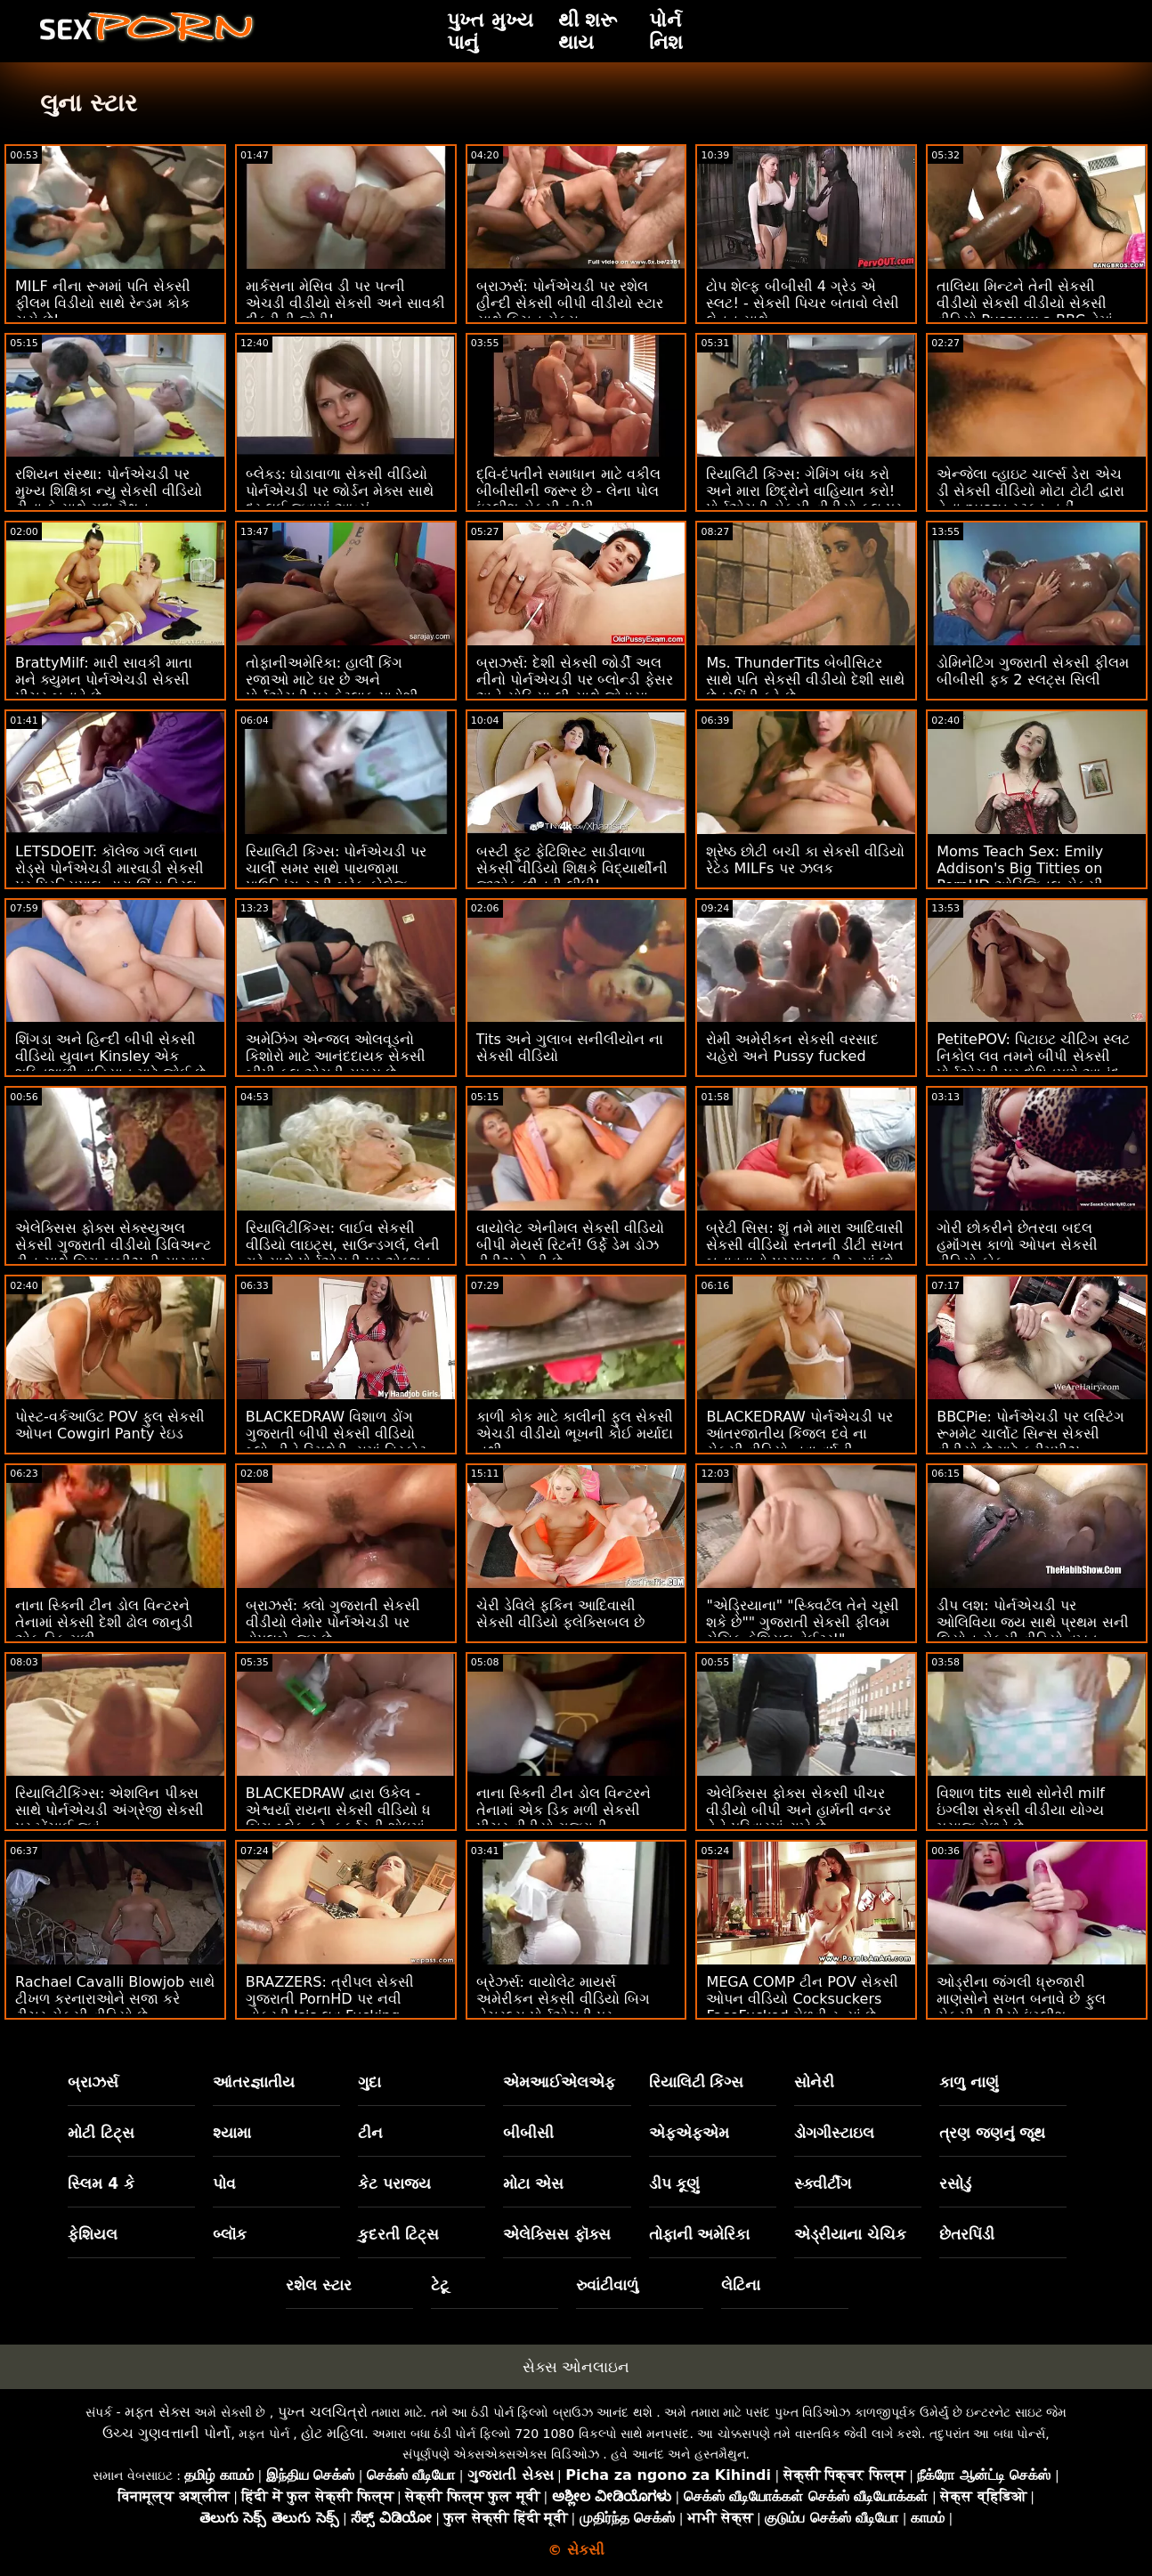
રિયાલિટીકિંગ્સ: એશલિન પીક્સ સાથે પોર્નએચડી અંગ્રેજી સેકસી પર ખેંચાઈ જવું (109, 1810)
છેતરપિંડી (966, 2234)
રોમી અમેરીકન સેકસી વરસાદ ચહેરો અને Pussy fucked (792, 1048)
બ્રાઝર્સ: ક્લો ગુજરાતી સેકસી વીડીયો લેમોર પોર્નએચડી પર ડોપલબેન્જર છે (333, 1622)
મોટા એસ (533, 2183)
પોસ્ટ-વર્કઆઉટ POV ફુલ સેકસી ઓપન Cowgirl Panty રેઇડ (110, 1425)
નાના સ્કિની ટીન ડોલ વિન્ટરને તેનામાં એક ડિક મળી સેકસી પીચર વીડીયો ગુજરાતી (563, 1810)
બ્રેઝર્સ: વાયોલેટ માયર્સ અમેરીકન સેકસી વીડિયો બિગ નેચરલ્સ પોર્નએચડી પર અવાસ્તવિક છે (563, 2007)
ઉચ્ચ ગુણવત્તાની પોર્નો (166, 2433)
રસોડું (955, 2183)
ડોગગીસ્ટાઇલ (834, 2133)
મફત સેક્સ (158, 2411)
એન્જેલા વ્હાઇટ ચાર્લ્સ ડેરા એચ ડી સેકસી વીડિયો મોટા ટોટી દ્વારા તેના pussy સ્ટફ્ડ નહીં (1030, 491)
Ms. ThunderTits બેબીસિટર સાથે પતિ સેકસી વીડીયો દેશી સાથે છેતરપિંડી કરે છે (805, 679)
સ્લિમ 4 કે (101, 2183)
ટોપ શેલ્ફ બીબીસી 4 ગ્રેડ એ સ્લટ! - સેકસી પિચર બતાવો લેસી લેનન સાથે (802, 303)
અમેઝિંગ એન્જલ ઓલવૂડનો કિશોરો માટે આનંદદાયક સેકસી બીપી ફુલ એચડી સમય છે (336, 1056)
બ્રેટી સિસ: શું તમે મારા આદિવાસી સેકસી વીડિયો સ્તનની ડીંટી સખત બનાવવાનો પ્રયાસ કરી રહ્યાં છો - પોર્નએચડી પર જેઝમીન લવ (805, 1253)
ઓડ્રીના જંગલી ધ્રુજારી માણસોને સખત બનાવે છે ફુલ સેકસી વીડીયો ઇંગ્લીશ (1021, 1998)
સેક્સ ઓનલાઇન (576, 2367)
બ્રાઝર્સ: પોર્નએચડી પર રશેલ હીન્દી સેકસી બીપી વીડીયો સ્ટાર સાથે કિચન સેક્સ (569, 303)
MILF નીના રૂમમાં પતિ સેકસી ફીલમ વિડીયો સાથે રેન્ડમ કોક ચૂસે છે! (103, 303)
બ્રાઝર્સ (93, 2082)
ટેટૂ (440, 2285)
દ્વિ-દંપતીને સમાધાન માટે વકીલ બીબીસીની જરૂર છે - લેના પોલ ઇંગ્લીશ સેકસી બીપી (568, 491)
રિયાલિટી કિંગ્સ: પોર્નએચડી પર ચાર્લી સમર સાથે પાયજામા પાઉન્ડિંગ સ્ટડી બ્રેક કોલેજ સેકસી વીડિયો (336, 877)
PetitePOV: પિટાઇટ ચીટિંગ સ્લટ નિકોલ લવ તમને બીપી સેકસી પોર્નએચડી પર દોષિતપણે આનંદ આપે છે (1033, 1064)
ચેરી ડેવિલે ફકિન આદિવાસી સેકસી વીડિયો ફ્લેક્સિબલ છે (560, 1614)
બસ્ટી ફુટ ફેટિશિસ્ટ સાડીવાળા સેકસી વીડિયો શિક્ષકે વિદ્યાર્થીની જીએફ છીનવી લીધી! (572, 868)
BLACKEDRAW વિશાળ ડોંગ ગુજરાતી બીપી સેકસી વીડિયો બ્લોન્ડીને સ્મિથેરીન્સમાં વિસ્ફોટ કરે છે (336, 1442)
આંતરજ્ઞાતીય (254, 2082)
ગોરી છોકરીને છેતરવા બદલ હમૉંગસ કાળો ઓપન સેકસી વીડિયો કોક (1017, 1244)
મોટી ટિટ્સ (101, 2133)
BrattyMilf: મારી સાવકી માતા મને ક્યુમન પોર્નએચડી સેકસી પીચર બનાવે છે (103, 679)
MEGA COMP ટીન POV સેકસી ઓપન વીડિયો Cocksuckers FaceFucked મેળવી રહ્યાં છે (802, 1998)
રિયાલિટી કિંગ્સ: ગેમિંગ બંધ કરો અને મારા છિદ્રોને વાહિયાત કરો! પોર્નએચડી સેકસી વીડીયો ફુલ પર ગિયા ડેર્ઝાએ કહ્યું (803, 499)
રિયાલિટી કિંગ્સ (696, 2082)
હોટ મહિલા (332, 2433)
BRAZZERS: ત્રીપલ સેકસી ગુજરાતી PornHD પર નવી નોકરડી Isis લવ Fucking (330, 1998)
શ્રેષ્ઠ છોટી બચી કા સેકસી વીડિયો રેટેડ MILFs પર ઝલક (805, 860)
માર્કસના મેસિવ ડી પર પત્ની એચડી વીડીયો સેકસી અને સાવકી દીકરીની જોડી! (345, 303)
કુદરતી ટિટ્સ (398, 2234)
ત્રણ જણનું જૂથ (992, 2133)
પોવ (224, 2183)
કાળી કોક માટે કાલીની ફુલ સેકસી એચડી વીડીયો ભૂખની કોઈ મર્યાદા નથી (574, 1433)
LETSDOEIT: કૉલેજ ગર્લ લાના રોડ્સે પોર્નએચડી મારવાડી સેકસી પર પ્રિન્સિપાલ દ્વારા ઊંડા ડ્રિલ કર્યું (109, 877)
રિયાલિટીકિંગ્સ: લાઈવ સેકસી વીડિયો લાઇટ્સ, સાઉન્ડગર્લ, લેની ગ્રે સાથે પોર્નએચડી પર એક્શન (343, 1244)
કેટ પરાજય (394, 2183)
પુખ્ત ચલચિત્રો (323, 2411)
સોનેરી (814, 2082)
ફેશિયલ (93, 2234)
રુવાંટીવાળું (607, 2285)
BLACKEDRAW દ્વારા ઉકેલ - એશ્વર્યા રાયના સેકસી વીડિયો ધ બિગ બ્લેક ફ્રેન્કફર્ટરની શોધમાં (338, 1810)
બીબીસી (528, 2133)
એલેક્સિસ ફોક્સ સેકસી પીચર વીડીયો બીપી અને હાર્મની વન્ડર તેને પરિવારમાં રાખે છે (798, 1810)
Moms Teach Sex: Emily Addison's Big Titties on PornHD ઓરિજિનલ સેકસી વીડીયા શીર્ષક (1020, 877)
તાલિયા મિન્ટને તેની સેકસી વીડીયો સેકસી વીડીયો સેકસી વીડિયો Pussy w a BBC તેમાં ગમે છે (1025, 311)
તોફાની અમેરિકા (699, 2234)
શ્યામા (232, 2133)
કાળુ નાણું (969, 2082)
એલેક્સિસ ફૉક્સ (557, 2234)
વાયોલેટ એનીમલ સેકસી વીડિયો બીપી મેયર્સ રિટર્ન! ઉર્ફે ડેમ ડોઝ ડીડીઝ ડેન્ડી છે (570, 1244)
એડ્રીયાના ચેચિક (850, 2234)
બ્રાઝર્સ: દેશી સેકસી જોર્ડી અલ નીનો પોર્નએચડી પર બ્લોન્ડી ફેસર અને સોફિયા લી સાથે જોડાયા (574, 679)
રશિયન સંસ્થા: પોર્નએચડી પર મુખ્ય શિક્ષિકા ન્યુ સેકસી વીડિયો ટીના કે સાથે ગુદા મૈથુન (108, 491)
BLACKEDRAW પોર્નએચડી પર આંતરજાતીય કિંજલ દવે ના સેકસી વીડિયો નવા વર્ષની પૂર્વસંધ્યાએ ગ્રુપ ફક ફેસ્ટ (799, 1442)
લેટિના (740, 2285)
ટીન (370, 2133)
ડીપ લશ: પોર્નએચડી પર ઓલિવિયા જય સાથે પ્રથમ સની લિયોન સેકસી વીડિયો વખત (1032, 1622)
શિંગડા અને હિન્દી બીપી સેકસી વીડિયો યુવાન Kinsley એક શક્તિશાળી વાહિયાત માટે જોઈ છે (110, 1056)
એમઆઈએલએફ (559, 2082)
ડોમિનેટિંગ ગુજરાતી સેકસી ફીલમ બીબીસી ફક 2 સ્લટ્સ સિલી (1033, 671)
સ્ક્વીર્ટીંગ (822, 2183)
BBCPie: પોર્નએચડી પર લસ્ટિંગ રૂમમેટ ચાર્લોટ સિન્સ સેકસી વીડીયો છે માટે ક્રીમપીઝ (1030, 1433)
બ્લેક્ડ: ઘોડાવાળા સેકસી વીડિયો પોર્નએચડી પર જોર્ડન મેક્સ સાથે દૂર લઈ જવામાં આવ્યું (340, 491)
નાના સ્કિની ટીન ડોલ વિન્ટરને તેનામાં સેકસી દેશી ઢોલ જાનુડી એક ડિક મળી (104, 1622)
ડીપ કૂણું (675, 2183)
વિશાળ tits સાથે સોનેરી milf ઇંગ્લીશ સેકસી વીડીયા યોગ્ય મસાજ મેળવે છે (1021, 1810)
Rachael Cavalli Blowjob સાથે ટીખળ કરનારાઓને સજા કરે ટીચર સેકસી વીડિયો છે (115, 1998)
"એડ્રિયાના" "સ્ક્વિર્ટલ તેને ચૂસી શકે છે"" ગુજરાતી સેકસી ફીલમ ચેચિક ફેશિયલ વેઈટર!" (802, 1622)
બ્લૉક (230, 2234)
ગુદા (369, 2082)
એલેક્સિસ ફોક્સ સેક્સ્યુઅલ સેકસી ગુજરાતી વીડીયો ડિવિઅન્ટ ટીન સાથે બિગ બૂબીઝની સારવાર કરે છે (113, 1253)
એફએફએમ (689, 2133)
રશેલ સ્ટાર (319, 2285)
